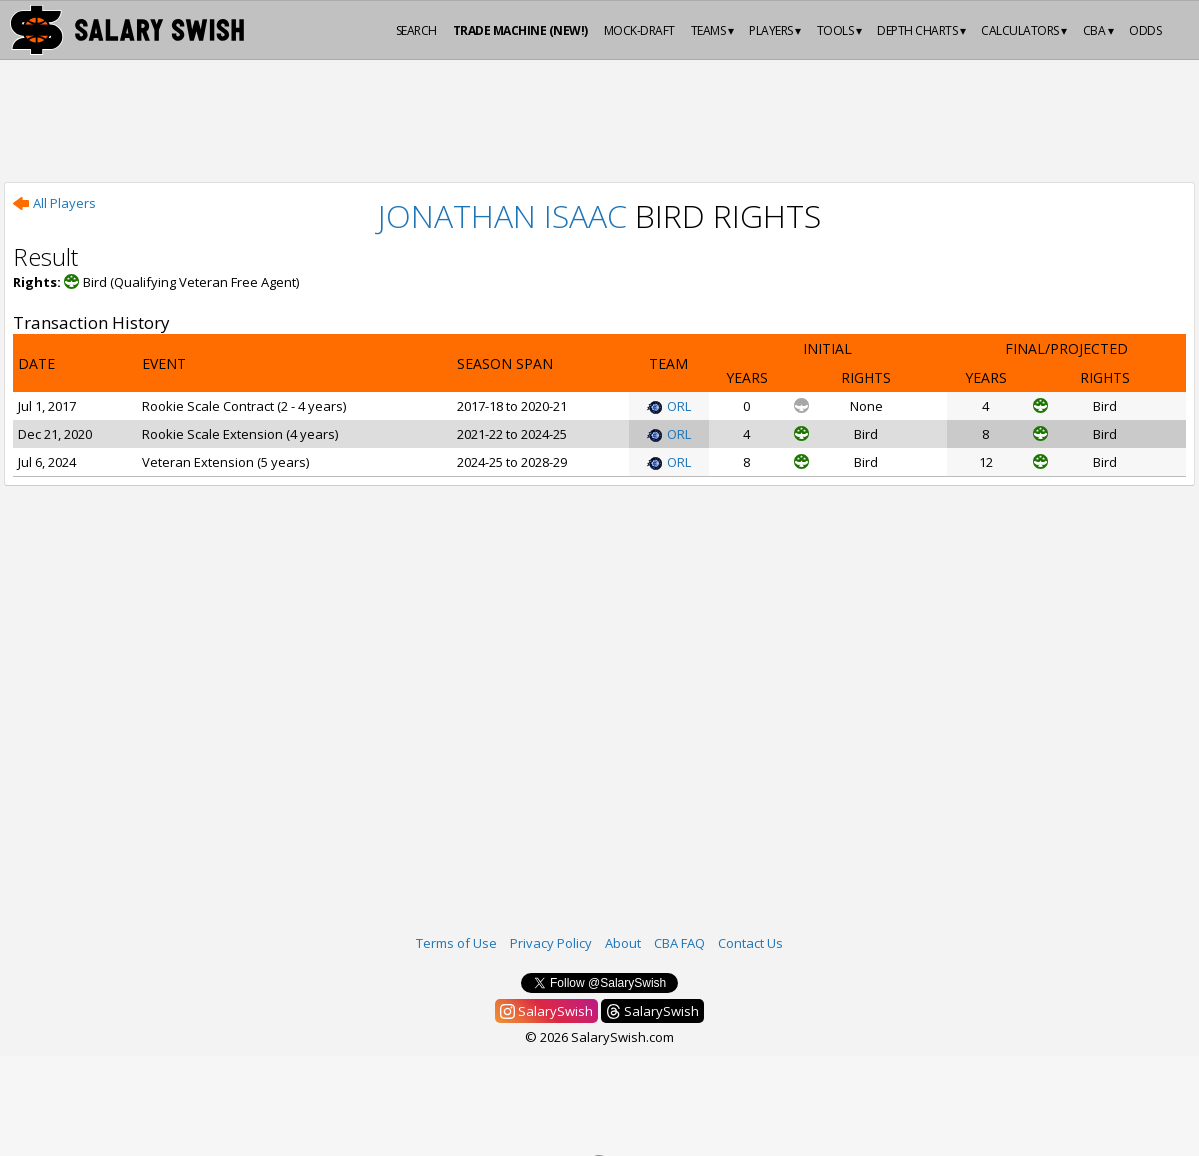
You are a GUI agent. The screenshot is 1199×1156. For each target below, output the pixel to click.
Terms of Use (456, 943)
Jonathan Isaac (502, 215)
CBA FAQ (679, 943)
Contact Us (750, 943)
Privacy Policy (551, 943)
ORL (669, 406)
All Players (54, 203)
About (623, 943)
